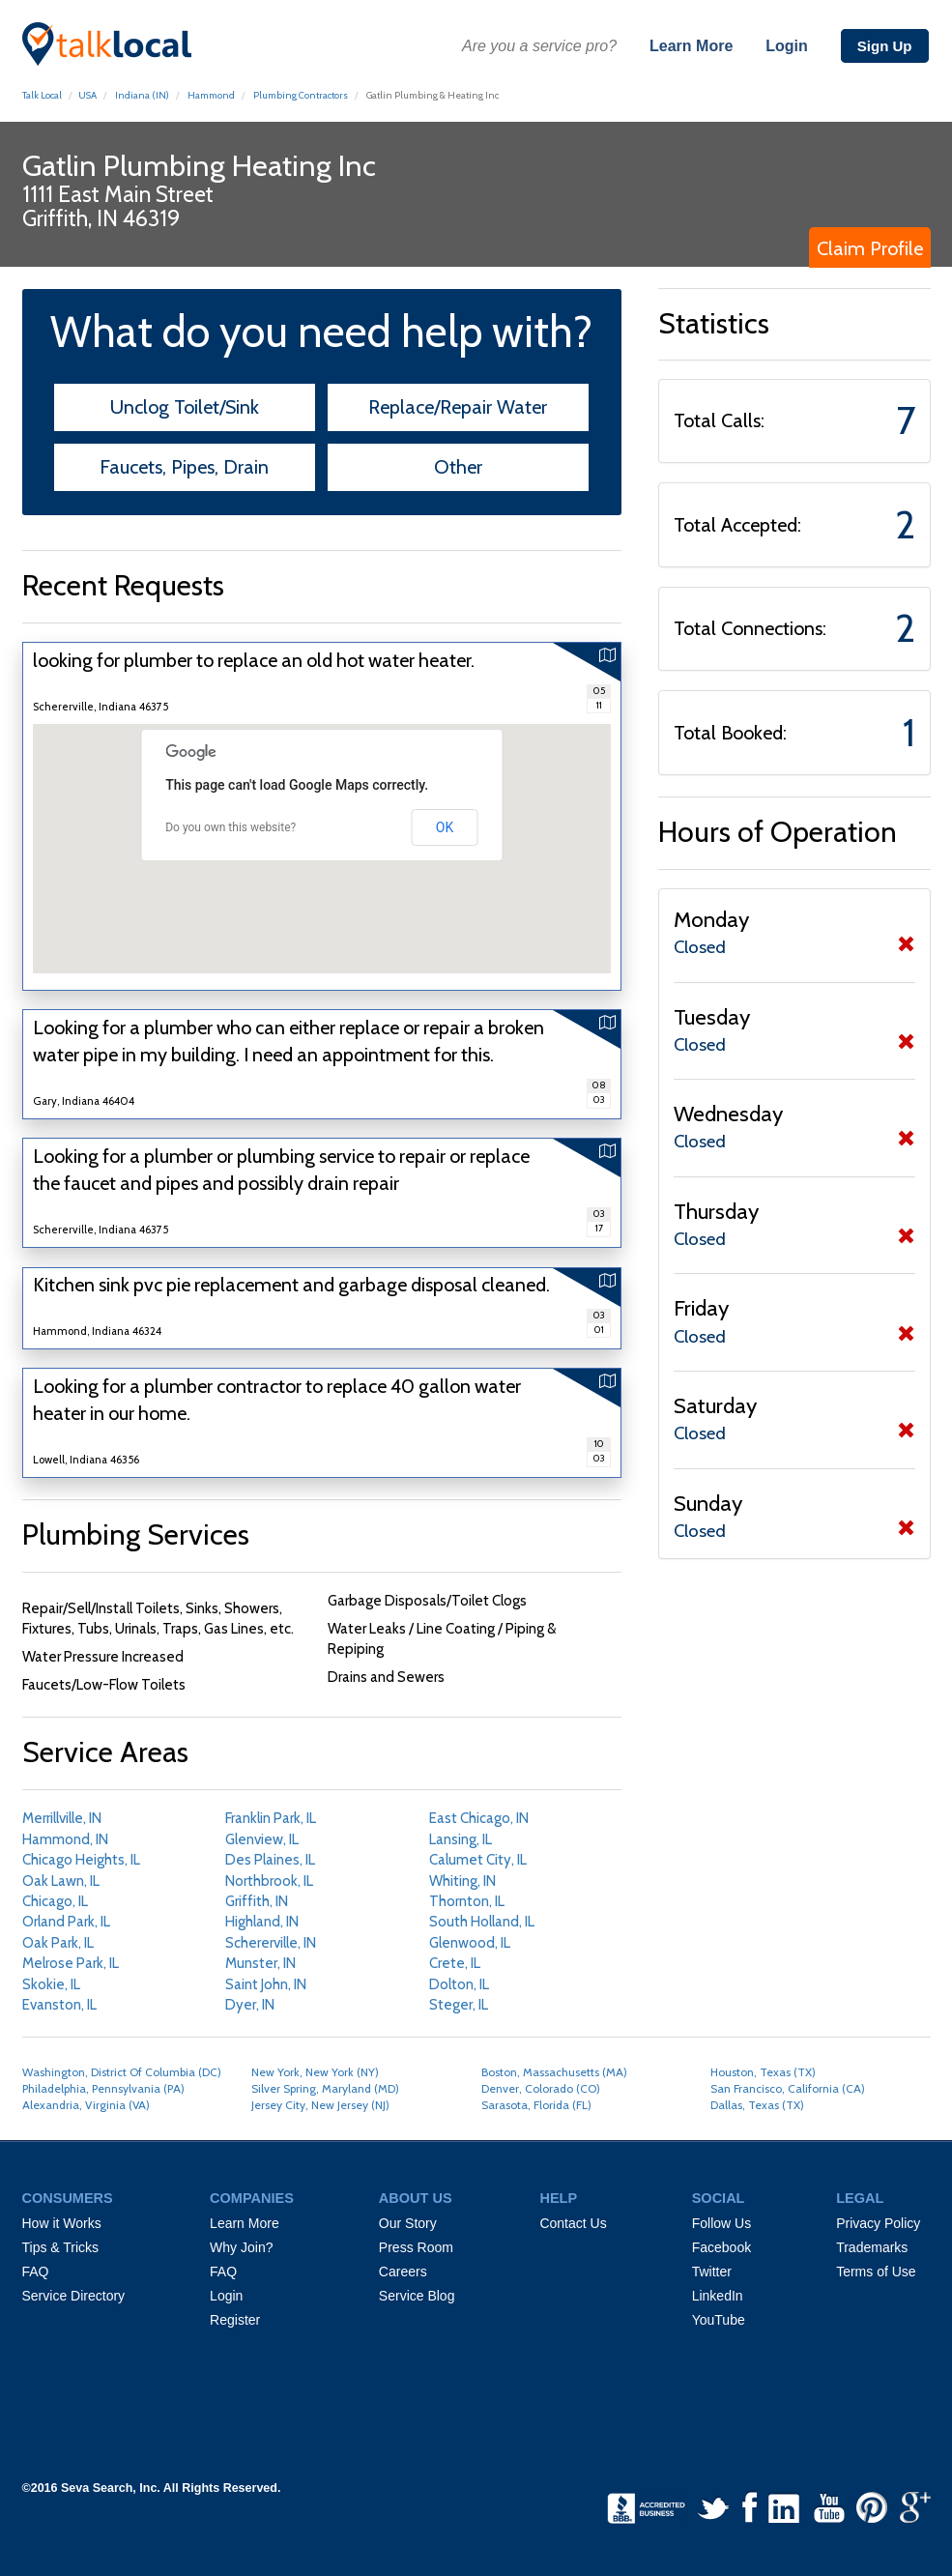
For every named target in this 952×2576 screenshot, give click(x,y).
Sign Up (884, 46)
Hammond (211, 95)
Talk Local (42, 95)
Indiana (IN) (141, 95)
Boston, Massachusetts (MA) (554, 2072)
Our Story (408, 2223)
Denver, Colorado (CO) (540, 2088)
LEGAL (859, 2198)
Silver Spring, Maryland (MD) (325, 2088)
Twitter (712, 2271)
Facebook (721, 2247)
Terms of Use (875, 2271)
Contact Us (572, 2223)
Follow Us (721, 2223)
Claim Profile (870, 248)
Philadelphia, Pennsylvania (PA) (103, 2088)
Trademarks (872, 2247)
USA (87, 95)
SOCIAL (718, 2198)
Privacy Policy (878, 2223)
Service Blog (417, 2295)
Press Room (416, 2247)
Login (786, 46)
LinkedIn (717, 2295)
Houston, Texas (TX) (763, 2072)
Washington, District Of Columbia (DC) (121, 2072)
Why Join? (241, 2247)
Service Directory (74, 2295)
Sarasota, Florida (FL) (536, 2105)
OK (444, 827)
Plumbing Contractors (300, 95)
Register (235, 2320)
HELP (558, 2198)
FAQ (35, 2271)
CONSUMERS (67, 2198)
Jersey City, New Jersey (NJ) (320, 2105)
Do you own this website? (230, 827)
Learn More (691, 46)
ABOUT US (415, 2198)
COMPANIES (252, 2198)
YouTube (718, 2320)
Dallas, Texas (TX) (757, 2105)
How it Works (61, 2223)
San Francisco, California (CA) (787, 2088)
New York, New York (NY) (315, 2072)
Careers (403, 2271)
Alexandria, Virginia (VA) (86, 2105)
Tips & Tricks (61, 2247)
